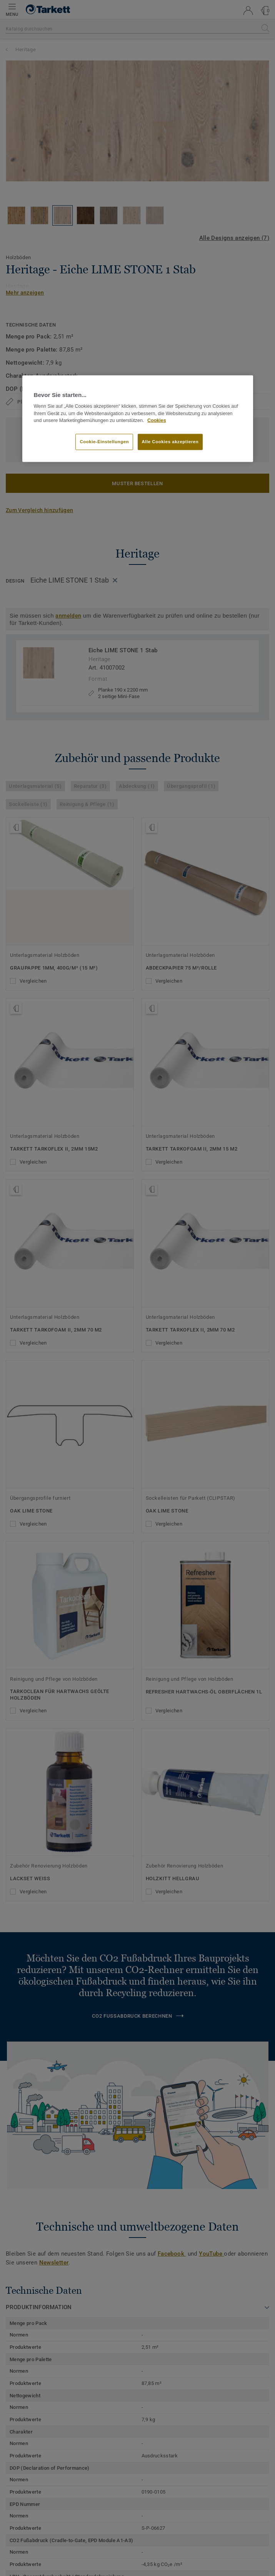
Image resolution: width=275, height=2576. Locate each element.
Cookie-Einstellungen (104, 441)
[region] (137, 418)
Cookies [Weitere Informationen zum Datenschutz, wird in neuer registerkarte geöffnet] (156, 420)
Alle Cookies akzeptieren (170, 441)
